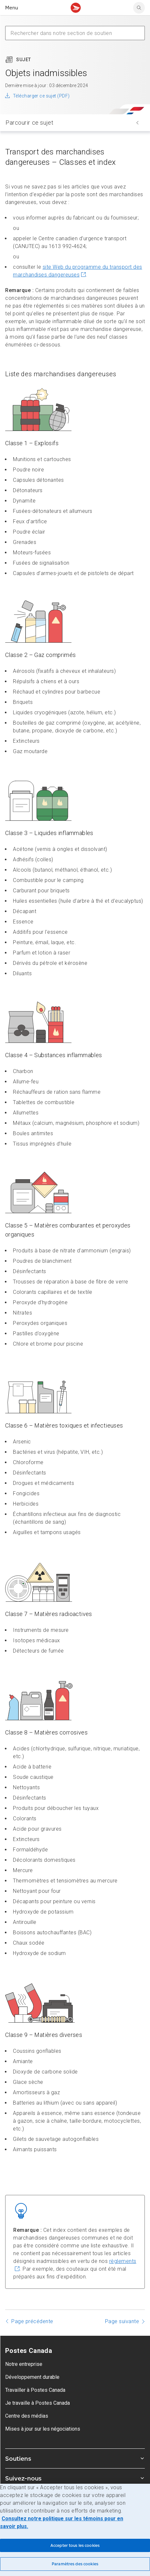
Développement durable (32, 2377)
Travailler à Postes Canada (35, 2390)
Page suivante (122, 2321)
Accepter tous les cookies (75, 2545)
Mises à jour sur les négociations (42, 2429)
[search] (139, 8)
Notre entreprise (23, 2364)
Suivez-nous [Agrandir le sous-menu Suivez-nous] (75, 2478)
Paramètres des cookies (75, 2563)
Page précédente (32, 2321)
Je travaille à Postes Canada (37, 2403)
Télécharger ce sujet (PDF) (41, 95)
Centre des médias (26, 2416)
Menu (11, 8)
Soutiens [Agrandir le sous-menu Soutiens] (75, 2458)
